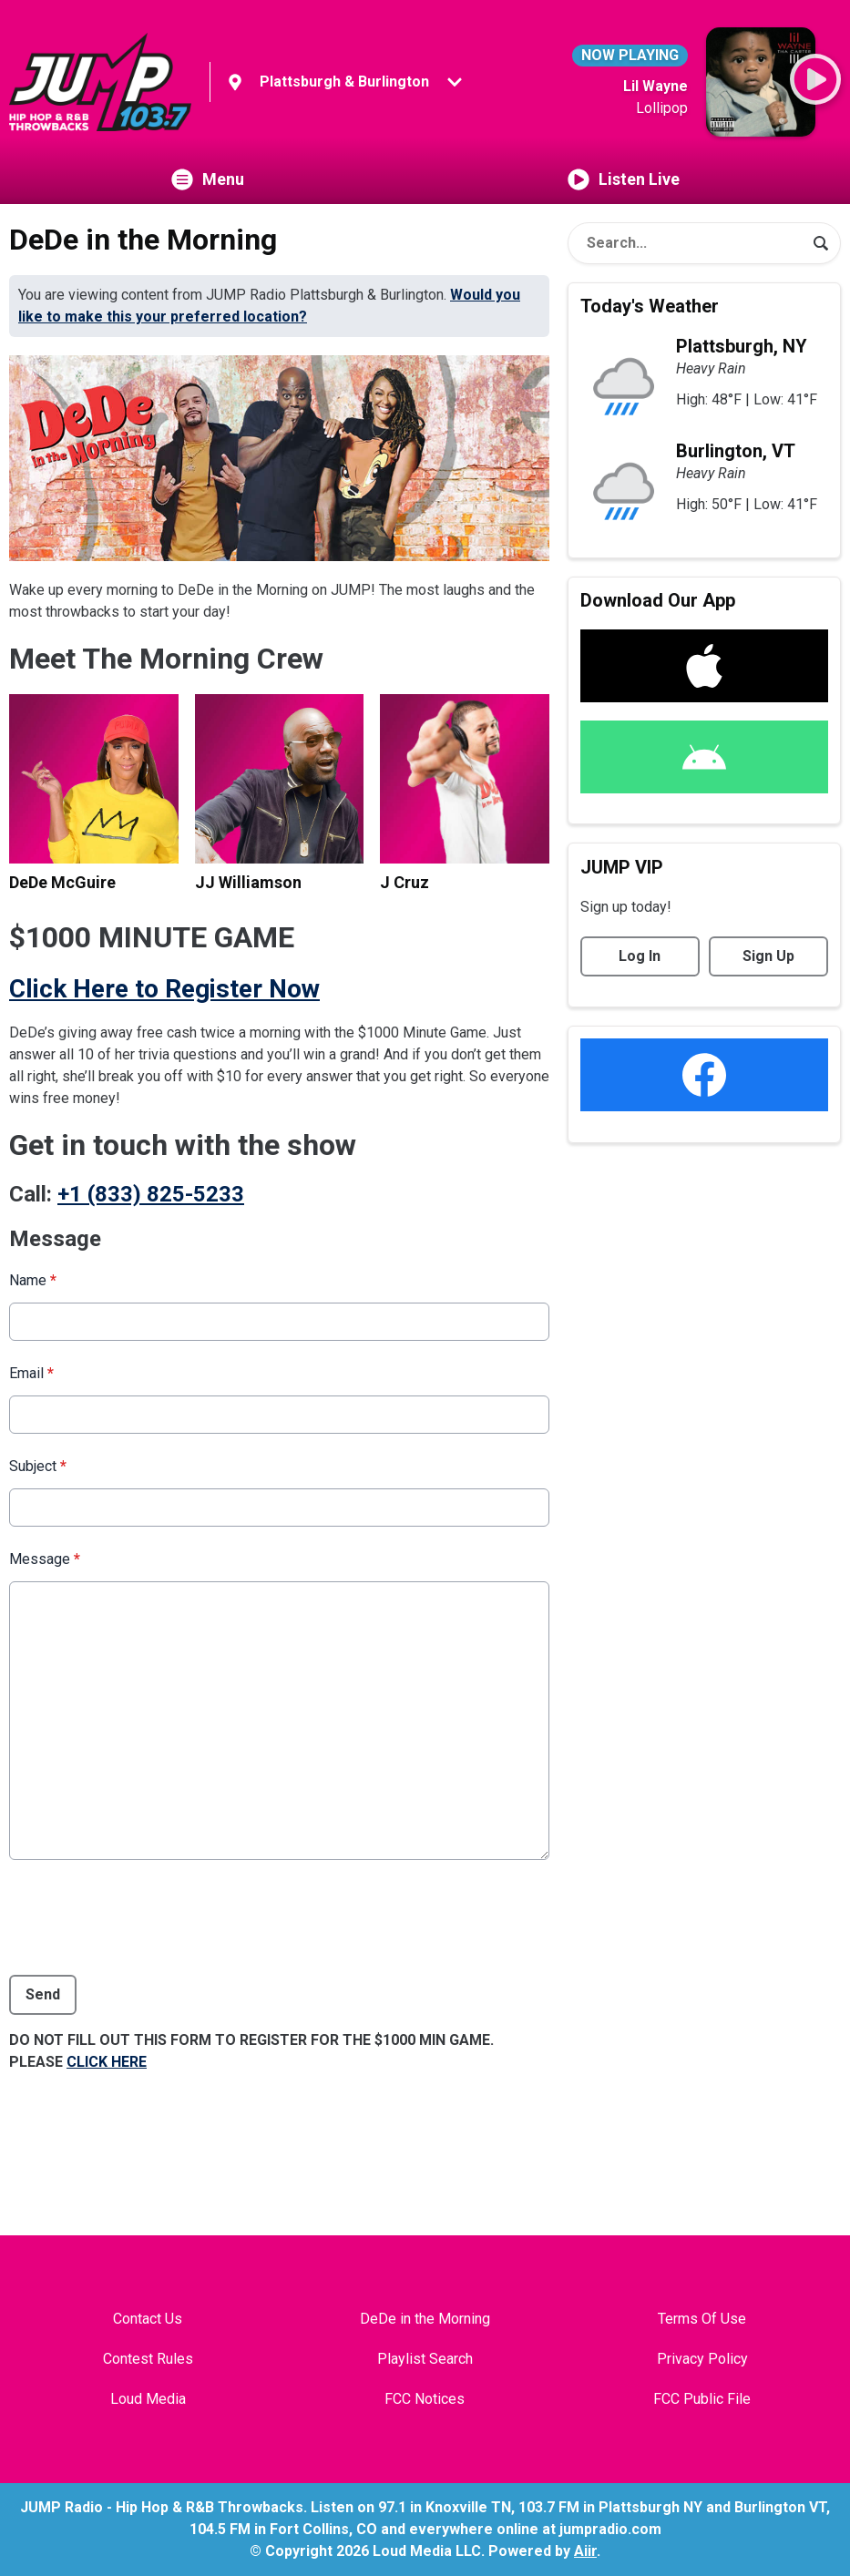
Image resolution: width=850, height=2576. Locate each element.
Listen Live (624, 179)
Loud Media (148, 2398)
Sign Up (768, 956)
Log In (640, 956)
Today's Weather (649, 306)
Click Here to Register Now (164, 989)
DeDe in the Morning (425, 2318)
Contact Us (147, 2318)
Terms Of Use (702, 2318)
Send (43, 1994)
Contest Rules (148, 2358)
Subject (38, 1466)
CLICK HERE (107, 2061)
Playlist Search (425, 2358)
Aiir (585, 2551)
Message (44, 1559)
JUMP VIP (621, 867)
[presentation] (147, 1917)
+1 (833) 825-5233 (150, 1194)
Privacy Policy (702, 2358)
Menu (207, 179)
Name (32, 1280)
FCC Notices (424, 2398)
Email (31, 1373)
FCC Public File (702, 2398)
